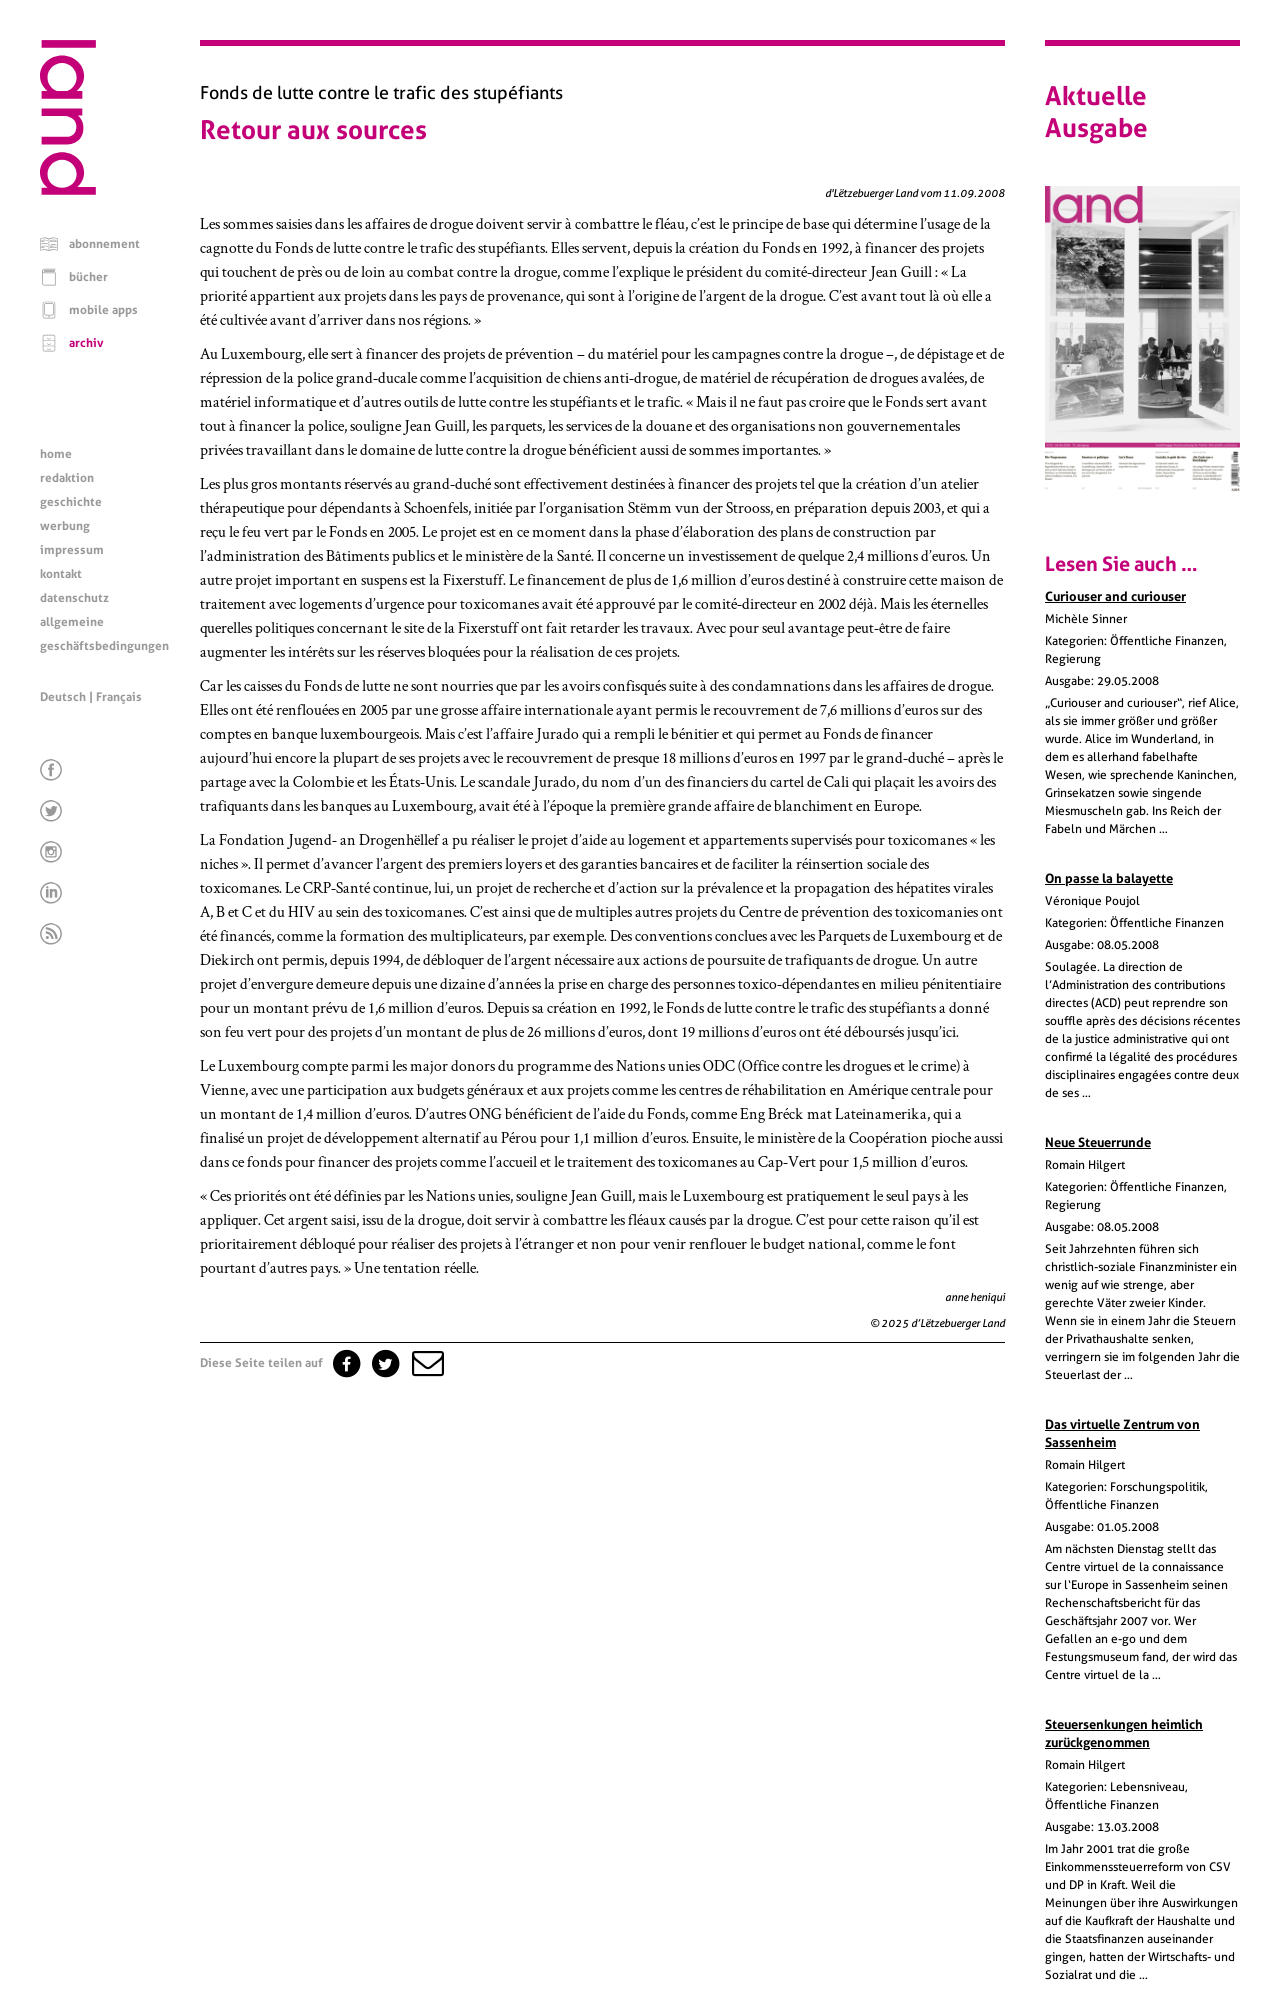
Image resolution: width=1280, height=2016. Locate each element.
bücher (88, 277)
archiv (86, 343)
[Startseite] (68, 190)
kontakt (61, 574)
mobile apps (103, 310)
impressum (72, 550)
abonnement (104, 244)
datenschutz (74, 598)
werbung (65, 526)
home (56, 454)
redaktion (67, 478)
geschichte (71, 502)
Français (119, 697)
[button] (426, 1363)
